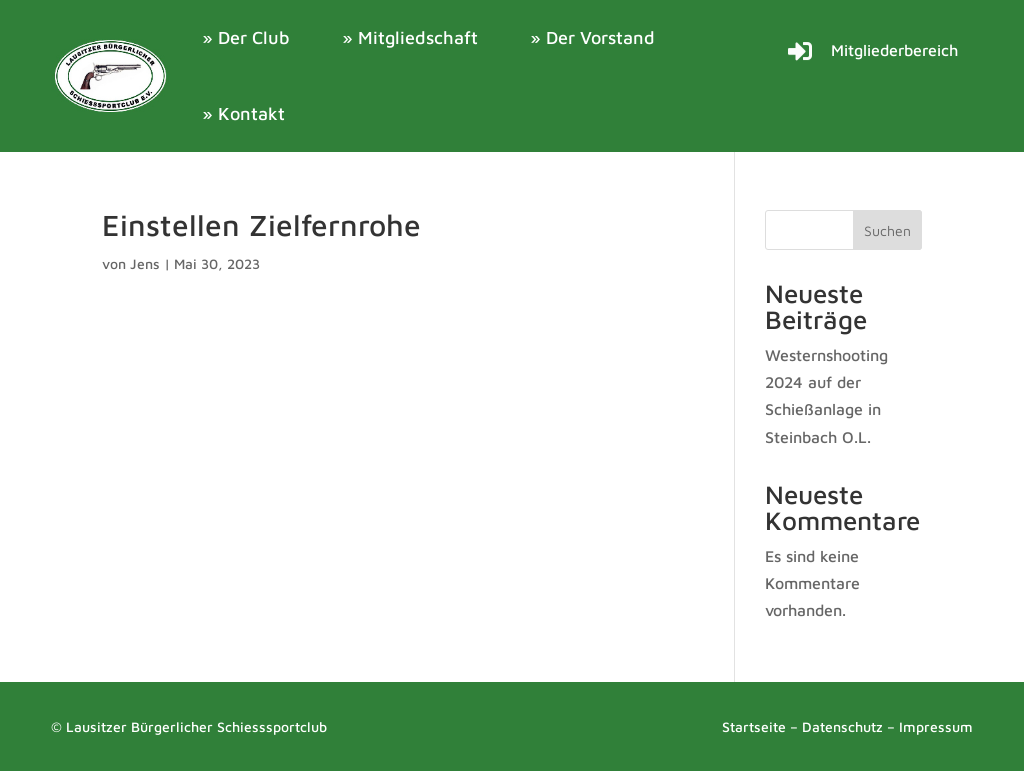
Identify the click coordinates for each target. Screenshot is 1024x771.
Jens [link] (145, 263)
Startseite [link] (754, 726)
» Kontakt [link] (243, 113)
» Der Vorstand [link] (592, 37)
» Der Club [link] (246, 37)
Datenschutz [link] (842, 726)
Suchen (887, 230)
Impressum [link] (936, 726)
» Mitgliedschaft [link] (410, 37)
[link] (111, 75)
